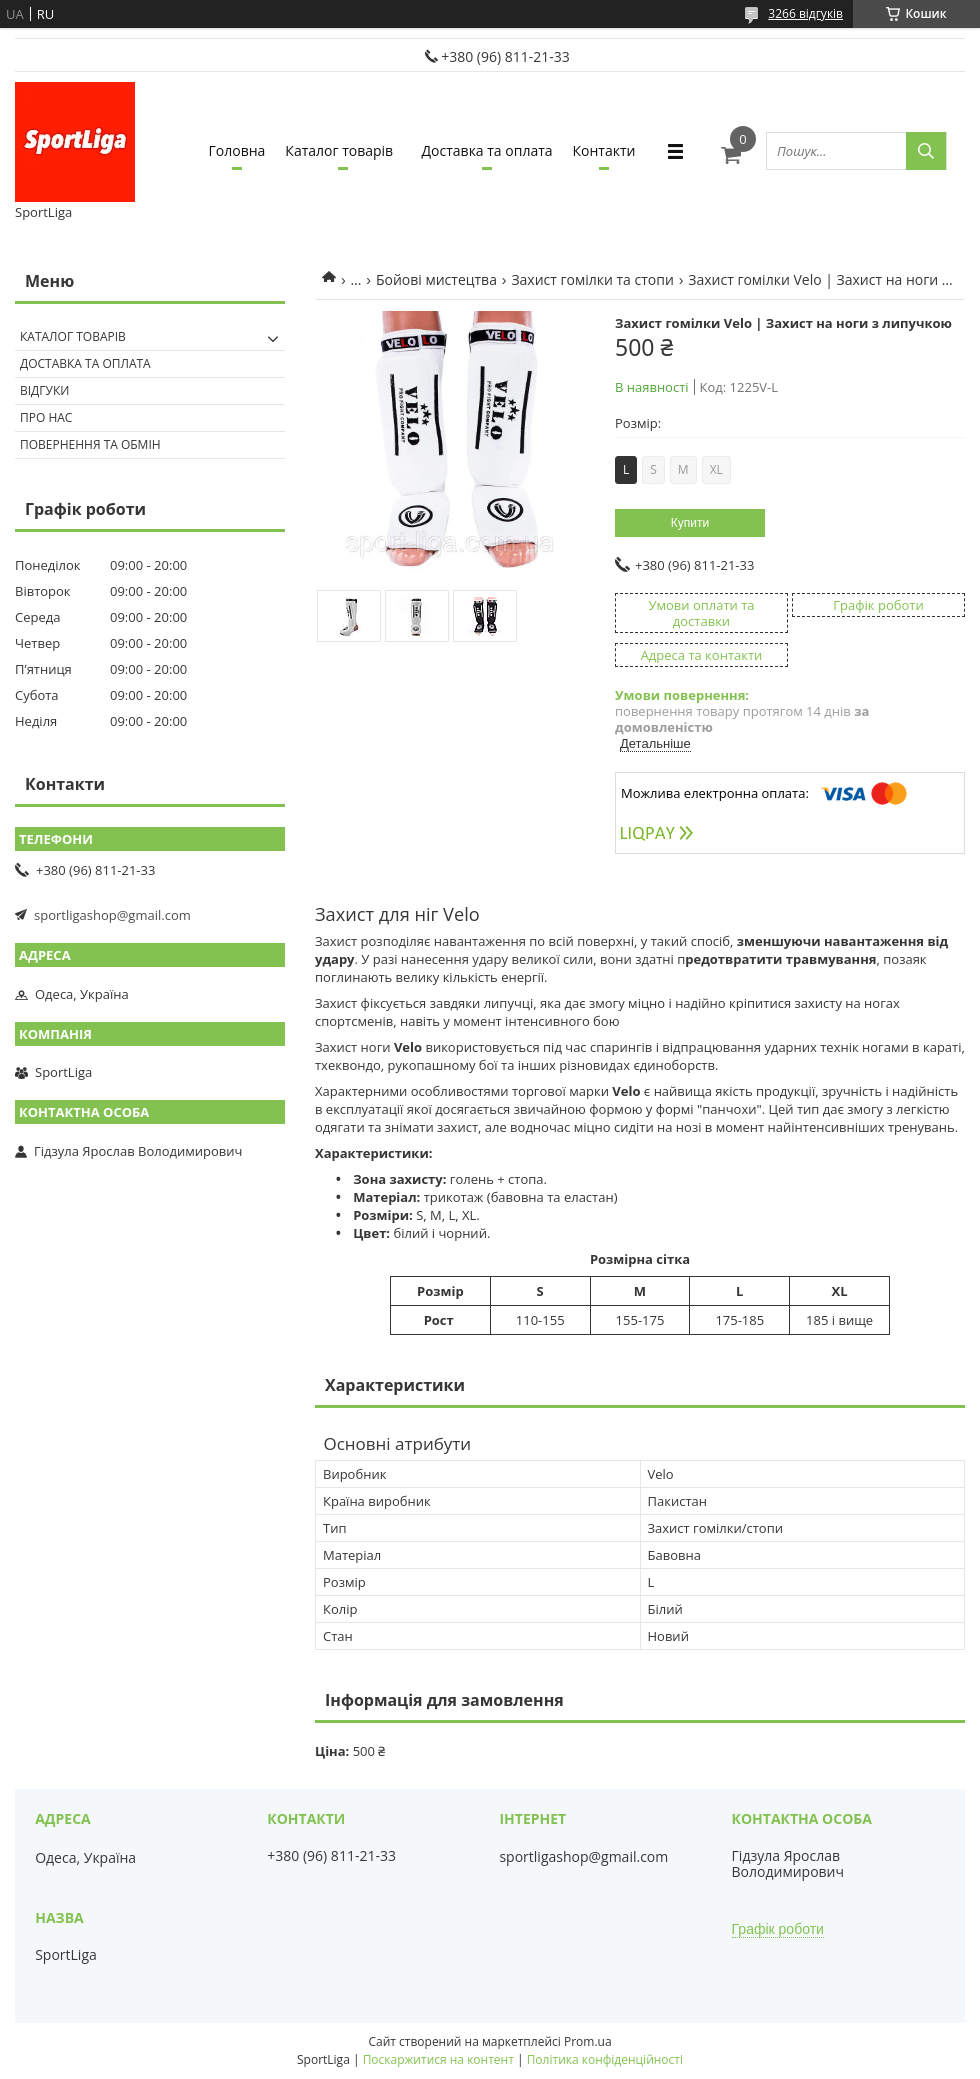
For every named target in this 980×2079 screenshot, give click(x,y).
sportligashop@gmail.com (112, 915)
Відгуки (44, 390)
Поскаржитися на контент (438, 2059)
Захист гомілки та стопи (592, 279)
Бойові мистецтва (436, 279)
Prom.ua (588, 2041)
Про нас (46, 417)
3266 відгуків (805, 13)
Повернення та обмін (90, 444)
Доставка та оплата (487, 150)
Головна (237, 150)
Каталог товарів (339, 150)
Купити (690, 523)
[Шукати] (926, 151)
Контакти (604, 150)
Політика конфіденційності (605, 2059)
